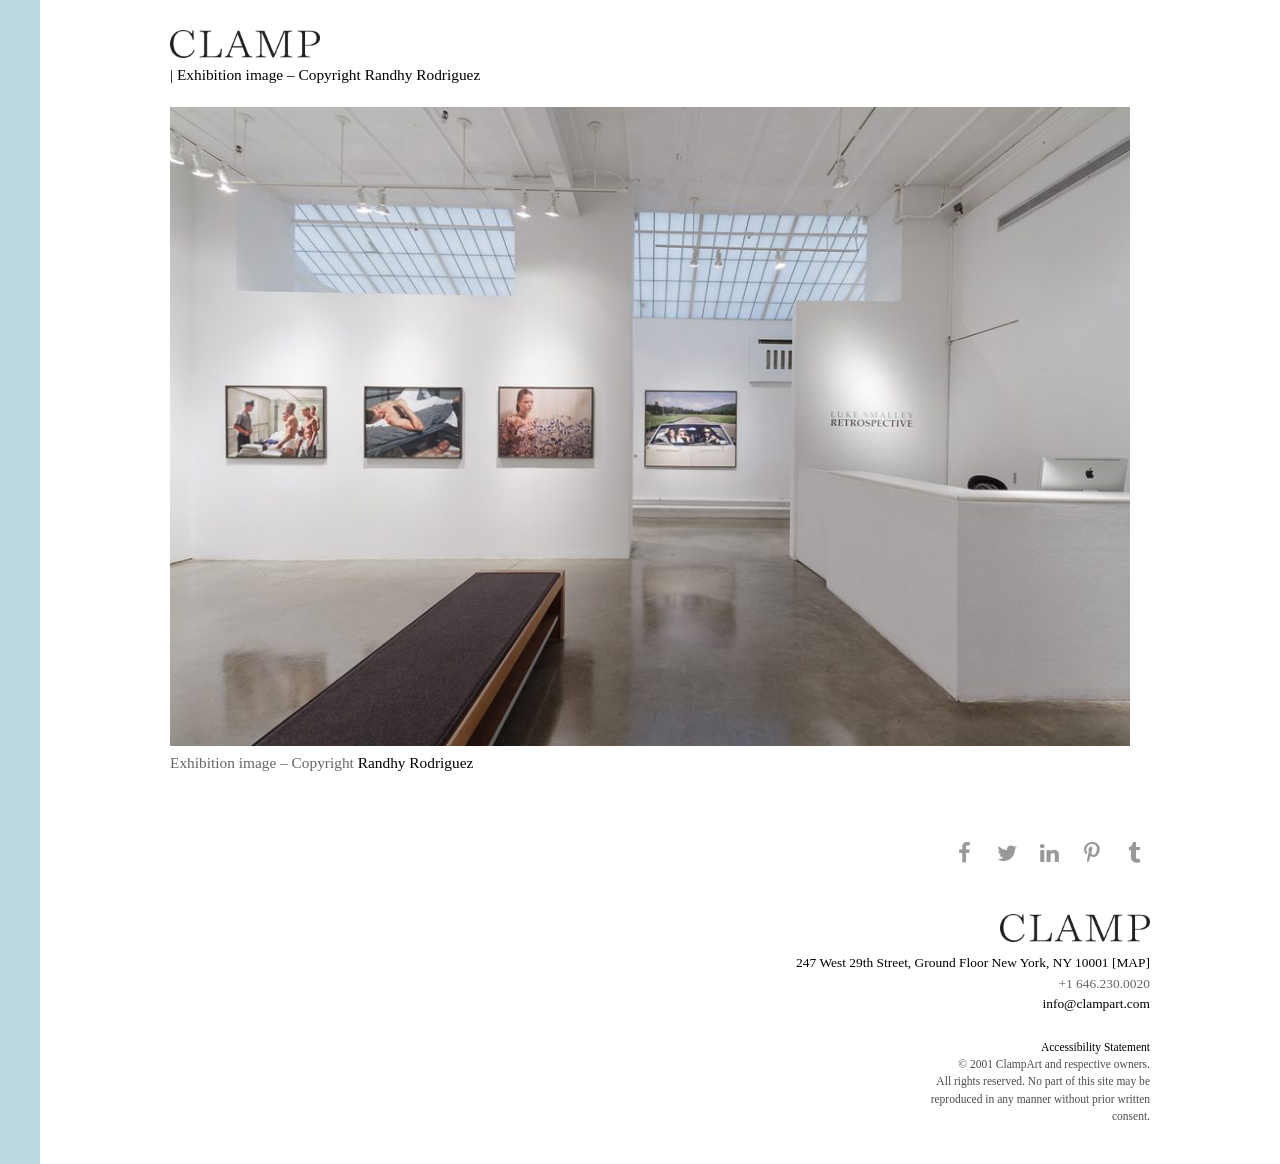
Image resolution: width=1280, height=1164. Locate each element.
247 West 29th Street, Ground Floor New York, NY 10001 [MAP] (973, 962)
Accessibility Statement (1095, 1047)
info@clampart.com (1096, 1003)
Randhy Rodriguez (423, 74)
